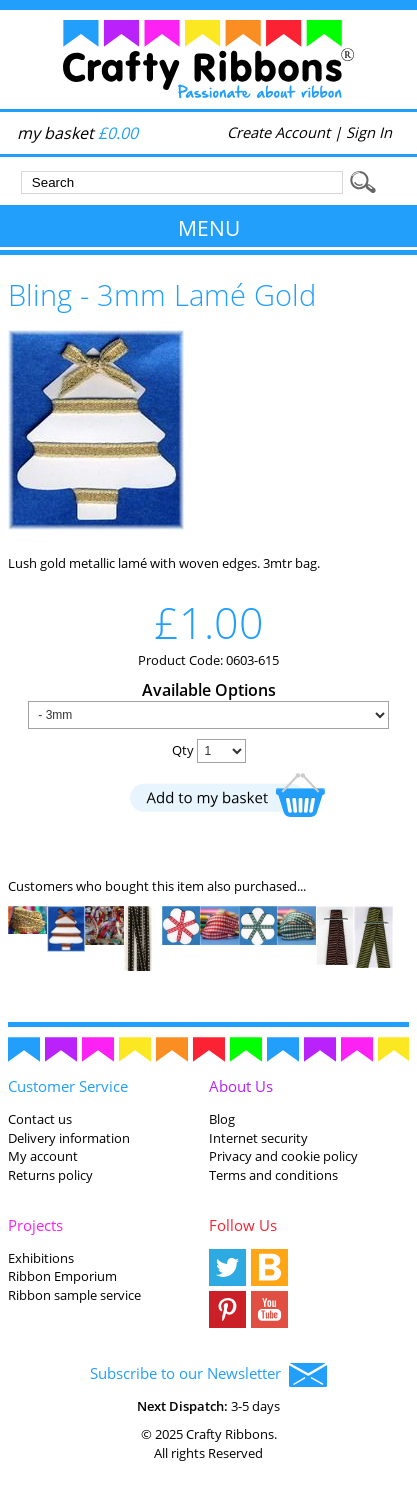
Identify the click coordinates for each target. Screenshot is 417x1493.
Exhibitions (41, 1258)
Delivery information (69, 1138)
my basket (77, 133)
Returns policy (50, 1175)
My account (43, 1156)
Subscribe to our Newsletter (208, 1375)
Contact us (40, 1119)
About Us (241, 1086)
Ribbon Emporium (62, 1276)
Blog (222, 1119)
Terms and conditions (273, 1175)
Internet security (258, 1138)
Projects (35, 1225)
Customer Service (68, 1086)
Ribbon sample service (74, 1295)
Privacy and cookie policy (283, 1156)
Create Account (278, 132)
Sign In (369, 132)
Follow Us (243, 1225)
